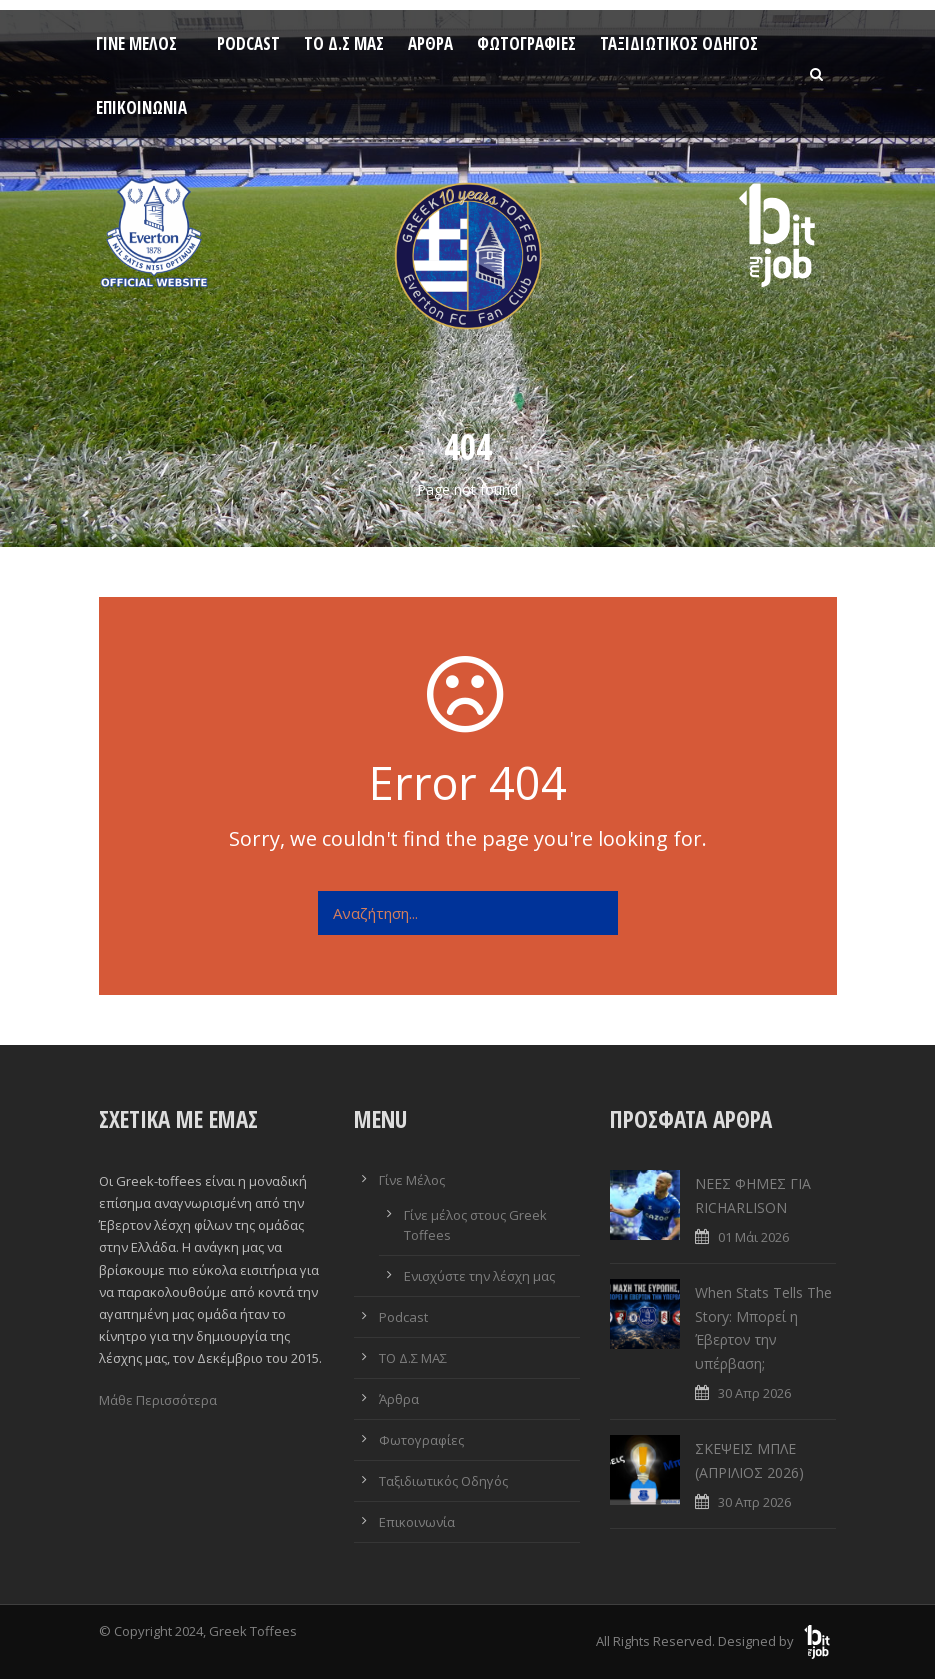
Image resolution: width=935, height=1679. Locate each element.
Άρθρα (430, 43)
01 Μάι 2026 (753, 1237)
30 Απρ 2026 (754, 1393)
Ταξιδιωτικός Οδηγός (679, 43)
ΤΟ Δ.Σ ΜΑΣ (344, 43)
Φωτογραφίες (526, 43)
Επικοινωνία (141, 107)
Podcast (248, 43)
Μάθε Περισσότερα (158, 1400)
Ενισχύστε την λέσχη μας (479, 1276)
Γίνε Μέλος (136, 43)
